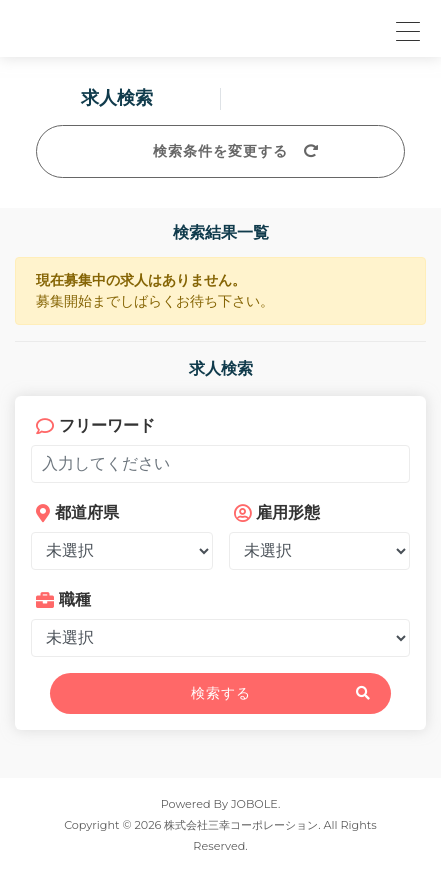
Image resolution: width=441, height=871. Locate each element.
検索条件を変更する (220, 151)
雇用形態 (277, 512)
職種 (63, 599)
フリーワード (95, 425)
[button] (405, 28)
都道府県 (77, 512)
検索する (221, 693)
